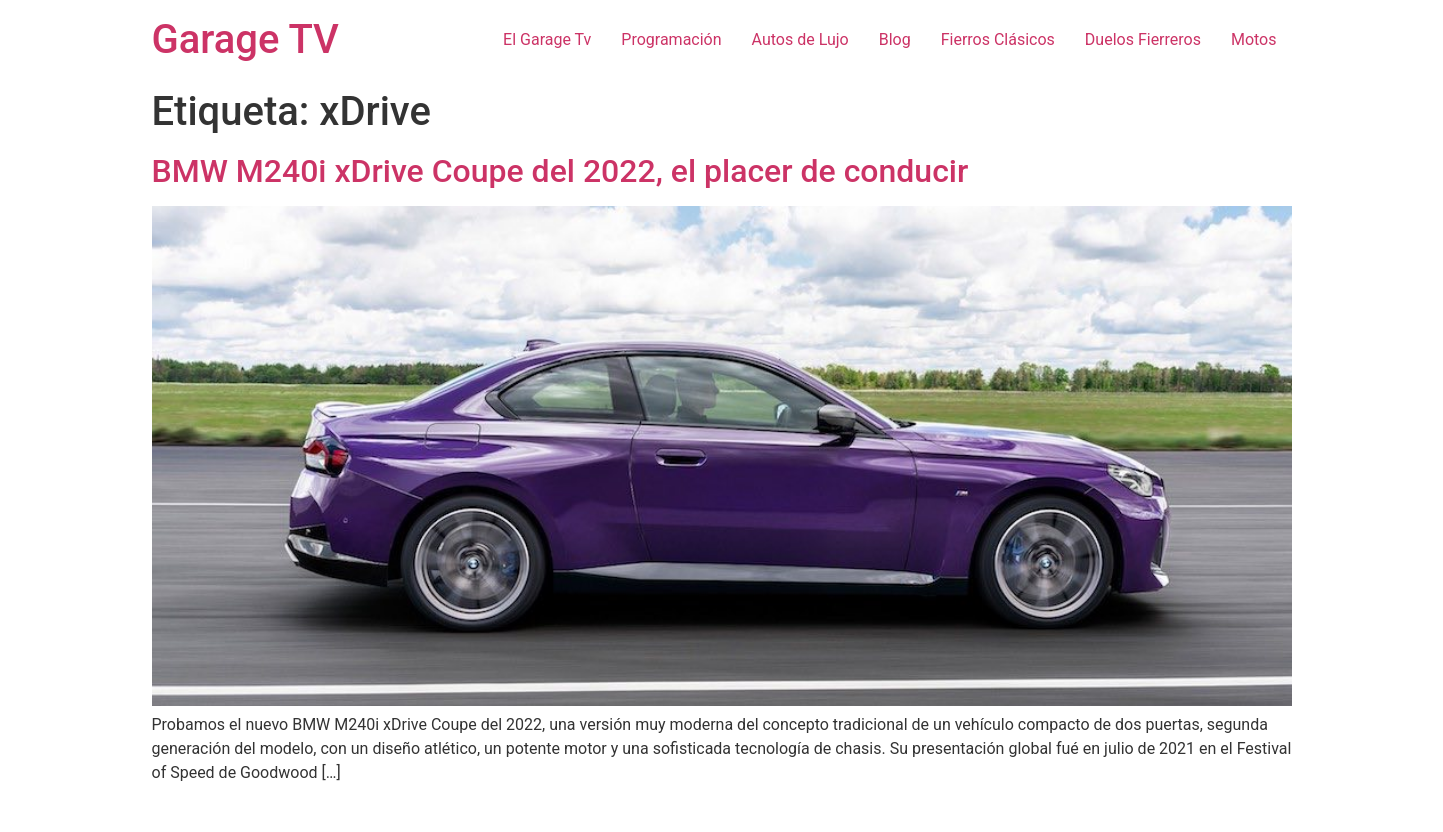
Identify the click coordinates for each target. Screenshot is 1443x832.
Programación (671, 39)
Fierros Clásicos (998, 39)
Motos (1254, 39)
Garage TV (245, 39)
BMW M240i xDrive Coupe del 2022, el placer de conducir (560, 171)
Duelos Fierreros (1143, 39)
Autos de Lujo (800, 39)
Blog (895, 39)
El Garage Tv (547, 39)
